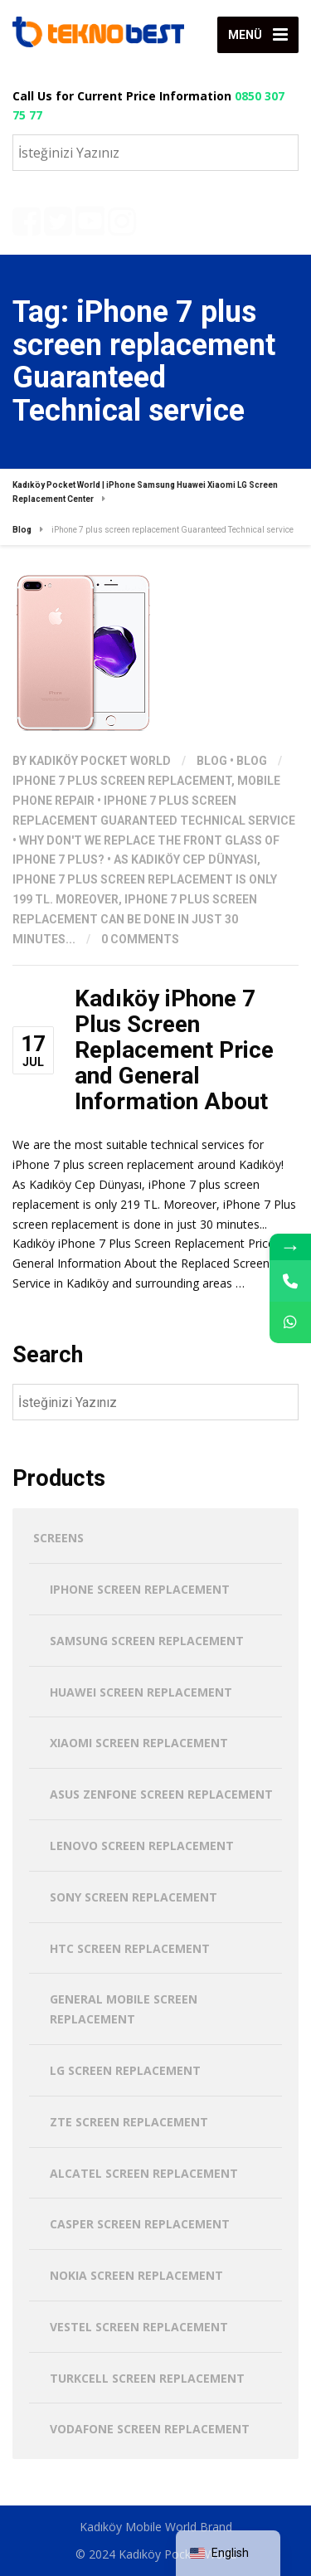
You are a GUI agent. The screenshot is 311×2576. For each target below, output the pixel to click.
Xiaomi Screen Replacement (139, 1743)
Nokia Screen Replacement (136, 2275)
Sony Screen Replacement (133, 1897)
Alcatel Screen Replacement (144, 2173)
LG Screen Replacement (125, 2070)
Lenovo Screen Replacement (142, 1845)
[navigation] (228, 2553)
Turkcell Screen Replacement (147, 2378)
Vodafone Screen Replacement (150, 2429)
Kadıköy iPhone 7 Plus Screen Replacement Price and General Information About (174, 1049)
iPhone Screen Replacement (140, 1589)
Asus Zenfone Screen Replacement (161, 1794)
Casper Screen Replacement (140, 2224)
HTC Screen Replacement (130, 1948)
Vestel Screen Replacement (139, 2327)
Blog (212, 760)
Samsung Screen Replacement (147, 1640)
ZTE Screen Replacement (129, 2122)
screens (58, 1538)
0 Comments (140, 939)
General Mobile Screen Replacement (123, 2009)
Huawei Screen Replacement (141, 1692)
